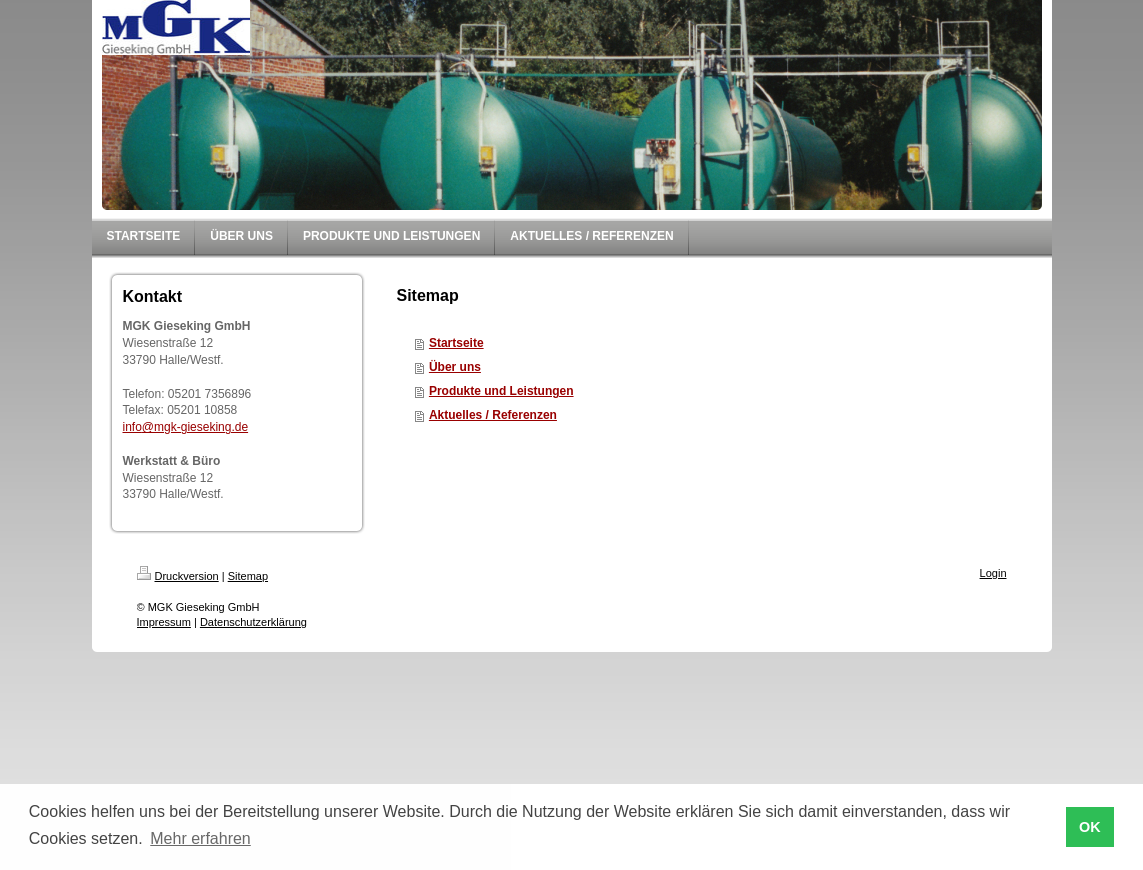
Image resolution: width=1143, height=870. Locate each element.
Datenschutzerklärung (253, 622)
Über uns (455, 367)
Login (993, 573)
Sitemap (248, 576)
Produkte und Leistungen (501, 391)
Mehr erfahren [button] (200, 838)
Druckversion (178, 576)
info (132, 427)
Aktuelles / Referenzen (493, 415)
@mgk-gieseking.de (195, 427)
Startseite (456, 343)
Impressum (164, 622)
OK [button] (1090, 827)
